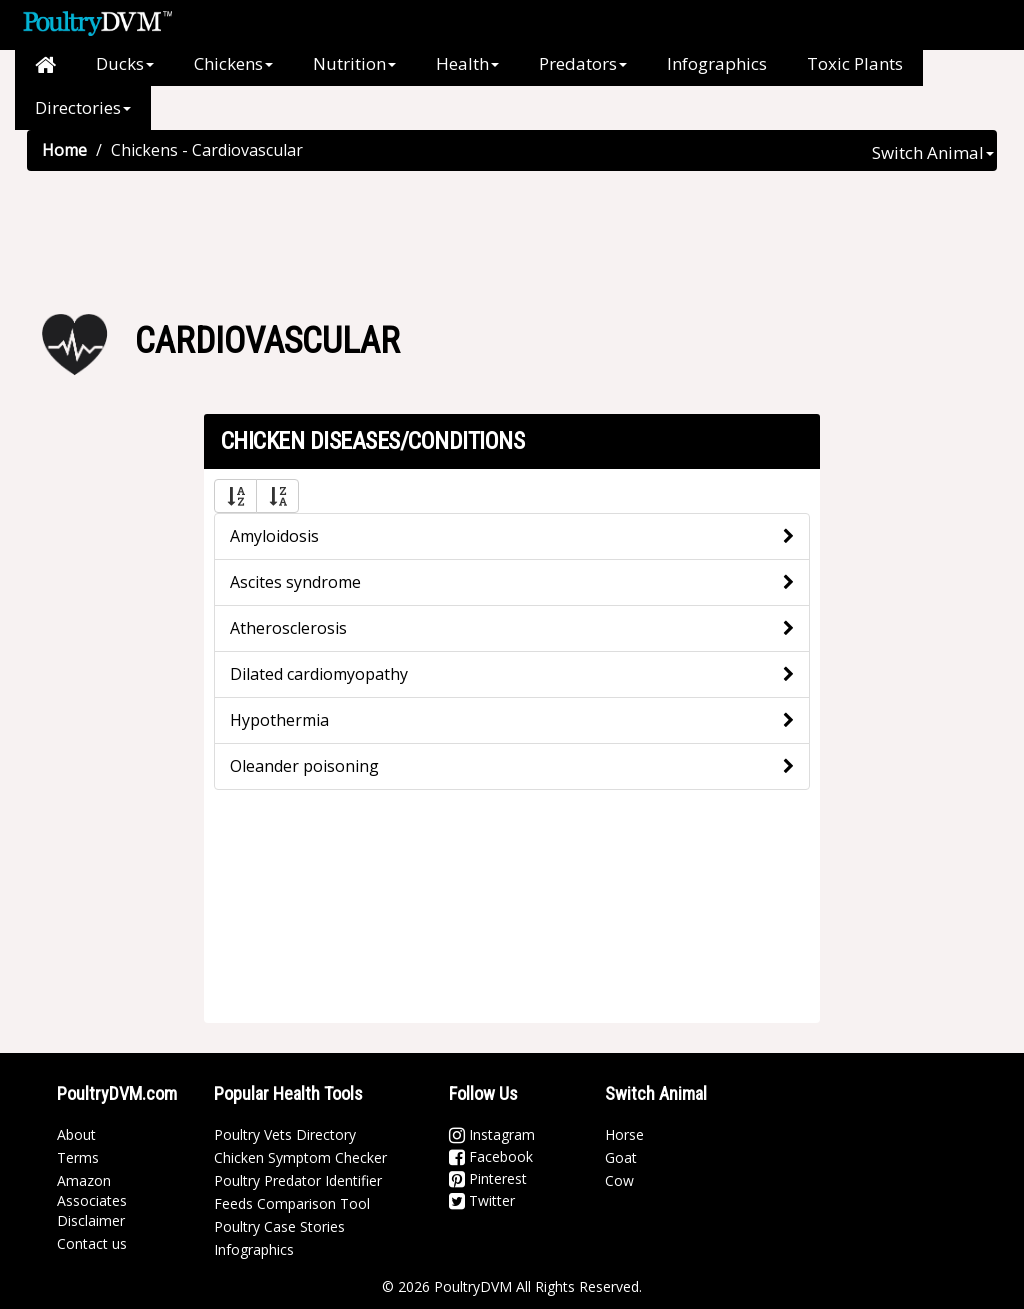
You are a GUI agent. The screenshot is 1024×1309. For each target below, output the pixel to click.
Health (467, 63)
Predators (583, 63)
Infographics (717, 63)
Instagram (492, 1134)
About (76, 1134)
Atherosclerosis (288, 628)
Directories (83, 107)
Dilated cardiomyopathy (319, 674)
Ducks (125, 63)
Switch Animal (933, 152)
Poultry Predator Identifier (298, 1180)
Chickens (233, 63)
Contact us (92, 1243)
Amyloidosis (274, 536)
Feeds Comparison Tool (292, 1203)
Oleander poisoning (304, 766)
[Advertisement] (512, 236)
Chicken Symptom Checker (300, 1157)
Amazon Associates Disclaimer (92, 1200)
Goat (621, 1157)
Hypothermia (279, 720)
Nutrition (354, 63)
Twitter (482, 1200)
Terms (78, 1157)
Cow (619, 1180)
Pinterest (488, 1178)
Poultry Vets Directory (285, 1134)
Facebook (491, 1156)
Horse (624, 1134)
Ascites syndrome (295, 582)
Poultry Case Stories (279, 1226)
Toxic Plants (855, 63)
